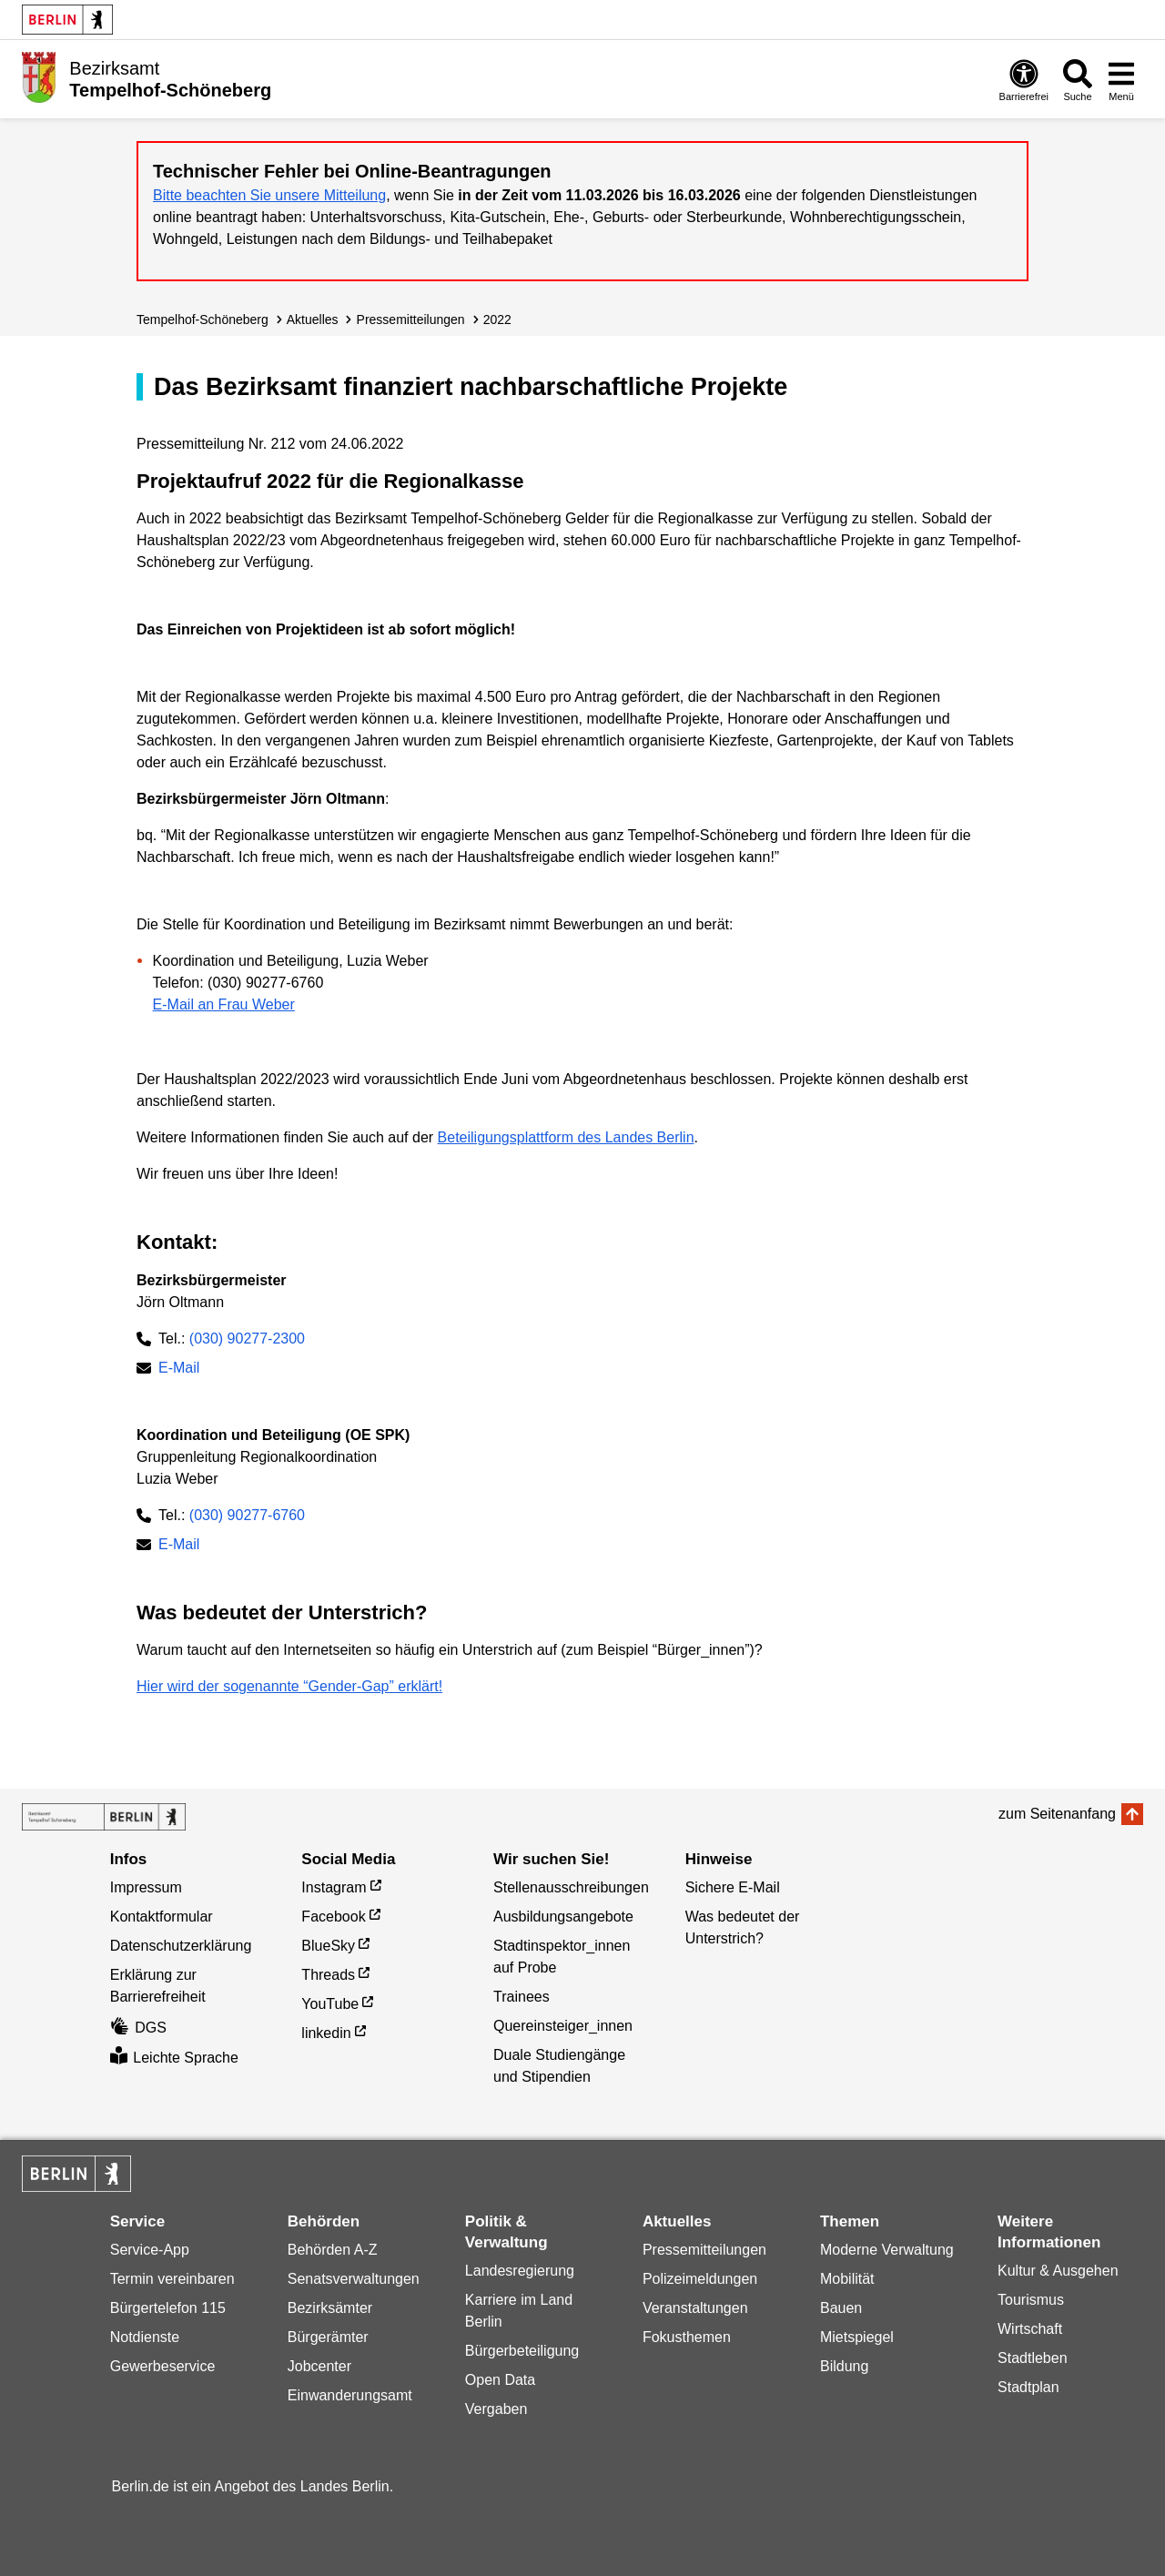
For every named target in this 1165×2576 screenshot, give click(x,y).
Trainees (521, 1996)
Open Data (500, 2380)
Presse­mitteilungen (411, 319)
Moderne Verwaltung (887, 2249)
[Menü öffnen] (1121, 80)
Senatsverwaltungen (354, 2279)
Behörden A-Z (333, 2249)
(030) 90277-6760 (247, 1515)
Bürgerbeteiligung (522, 2350)
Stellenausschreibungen (571, 1887)
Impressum (146, 1887)
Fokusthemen (687, 2337)
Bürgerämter (328, 2337)
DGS (138, 2027)
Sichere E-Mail (732, 1887)
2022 (497, 319)
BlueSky (328, 1945)
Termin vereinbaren (172, 2279)
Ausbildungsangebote (563, 1916)
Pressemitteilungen (704, 2249)
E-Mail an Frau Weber (224, 1004)
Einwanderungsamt (350, 2395)
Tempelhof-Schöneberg (202, 319)
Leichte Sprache (174, 2057)
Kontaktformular (161, 1916)
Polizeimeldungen (700, 2279)
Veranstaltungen (695, 2308)
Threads (328, 1975)
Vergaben (496, 2409)
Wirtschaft (1030, 2329)
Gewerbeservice (163, 2366)
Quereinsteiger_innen (563, 2025)
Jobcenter (319, 2366)
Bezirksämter (330, 2308)
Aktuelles (313, 319)
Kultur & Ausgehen (1058, 2270)
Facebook (333, 1916)
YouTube (330, 2004)
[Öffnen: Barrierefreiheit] (1024, 80)
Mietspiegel (857, 2337)
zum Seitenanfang (1057, 1813)
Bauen (841, 2308)
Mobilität (847, 2279)
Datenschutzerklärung (181, 1945)
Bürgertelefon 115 (168, 2308)
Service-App (149, 2249)
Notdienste (145, 2337)
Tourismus (1031, 2299)
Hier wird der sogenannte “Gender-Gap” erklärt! (289, 1686)
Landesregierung (519, 2270)
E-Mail (178, 1369)
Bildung (844, 2366)
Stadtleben (1033, 2358)
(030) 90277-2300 (247, 1338)
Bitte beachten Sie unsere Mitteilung (269, 195)
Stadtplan (1028, 2387)
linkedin (325, 2033)
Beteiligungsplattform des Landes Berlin (566, 1137)
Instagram (333, 1887)
